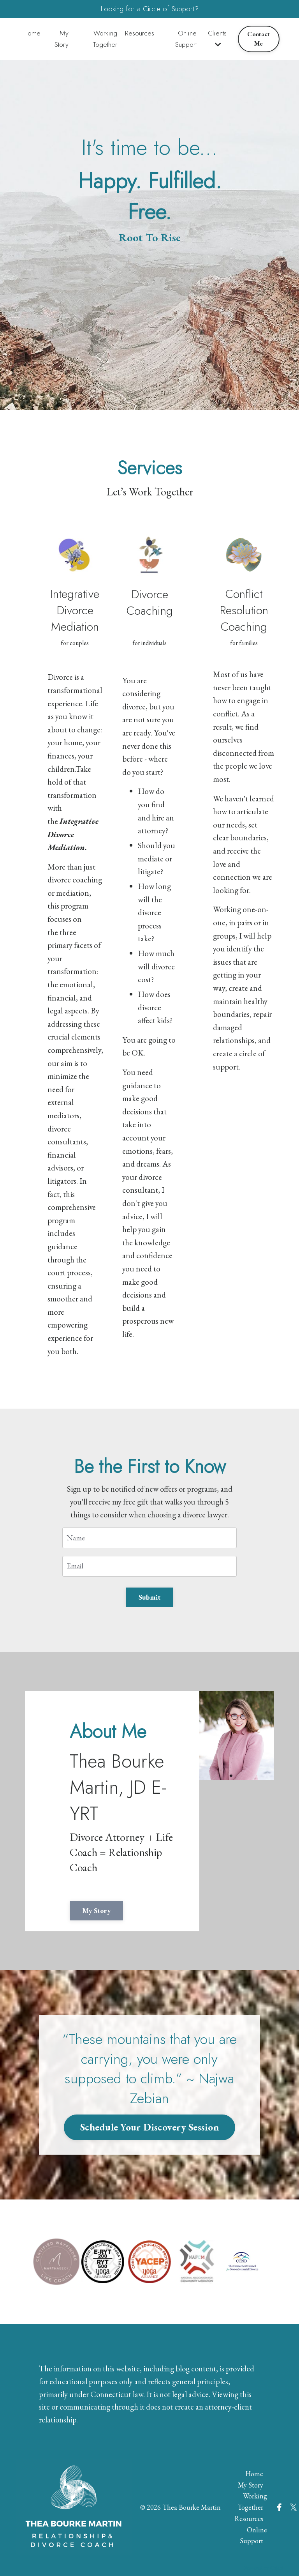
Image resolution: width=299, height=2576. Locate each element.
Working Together (105, 40)
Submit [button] (150, 1577)
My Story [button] (102, 1894)
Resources (140, 35)
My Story (62, 40)
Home (32, 35)
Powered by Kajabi (263, 2555)
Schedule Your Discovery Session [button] (149, 2112)
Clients (218, 40)
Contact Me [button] (258, 40)
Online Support (186, 40)
